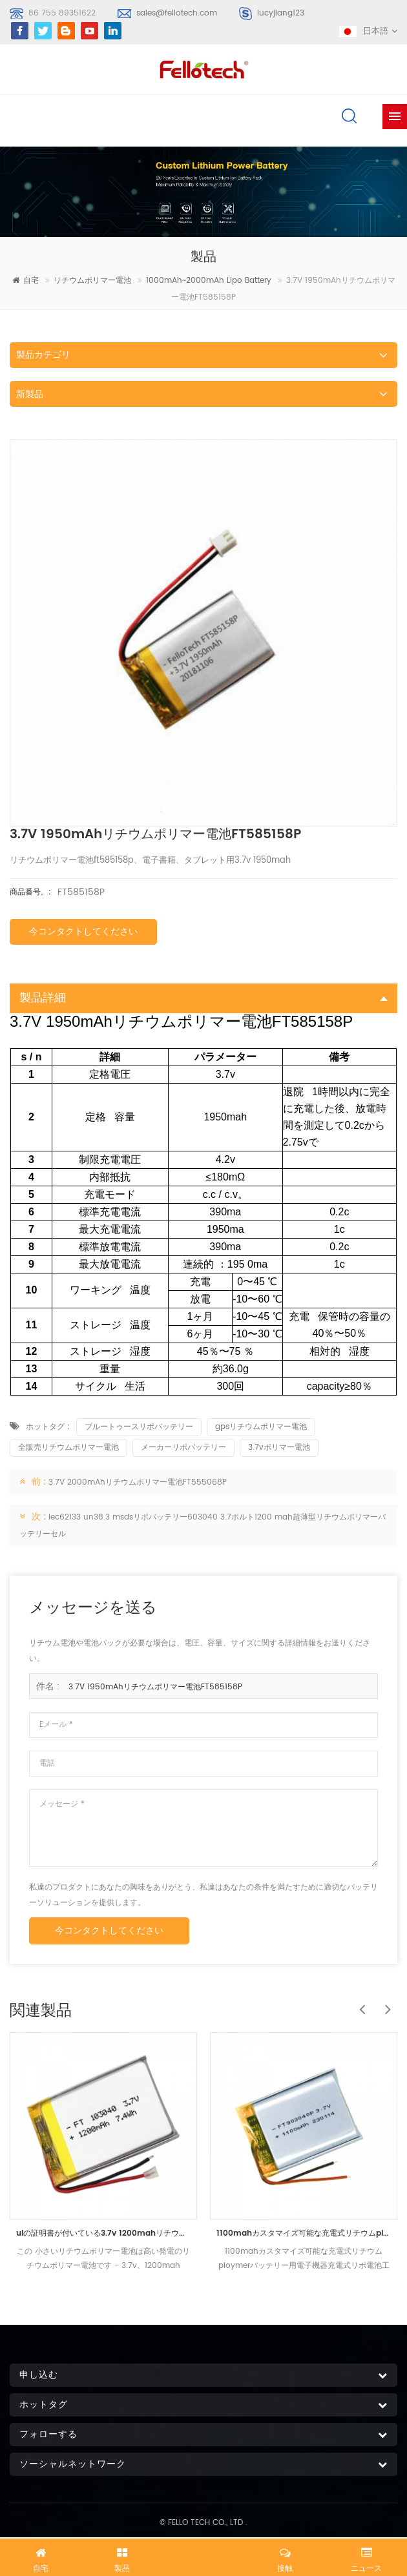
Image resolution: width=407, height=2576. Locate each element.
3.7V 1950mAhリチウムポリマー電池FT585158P (155, 1687)
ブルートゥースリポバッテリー (139, 1427)
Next (384, 2002)
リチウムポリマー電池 (92, 280)
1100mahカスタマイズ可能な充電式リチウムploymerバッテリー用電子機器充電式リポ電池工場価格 (303, 2233)
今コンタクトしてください (83, 931)
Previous (358, 2002)
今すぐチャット (203, 2555)
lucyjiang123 (280, 13)
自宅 (25, 280)
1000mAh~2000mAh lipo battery (208, 280)
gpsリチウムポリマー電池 (261, 1427)
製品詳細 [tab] (203, 998)
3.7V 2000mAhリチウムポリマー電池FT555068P (137, 1482)
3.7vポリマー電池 (279, 1447)
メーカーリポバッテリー (183, 1447)
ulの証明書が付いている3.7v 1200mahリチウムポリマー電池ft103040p (103, 2233)
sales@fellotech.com (176, 13)
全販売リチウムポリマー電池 (68, 1447)
